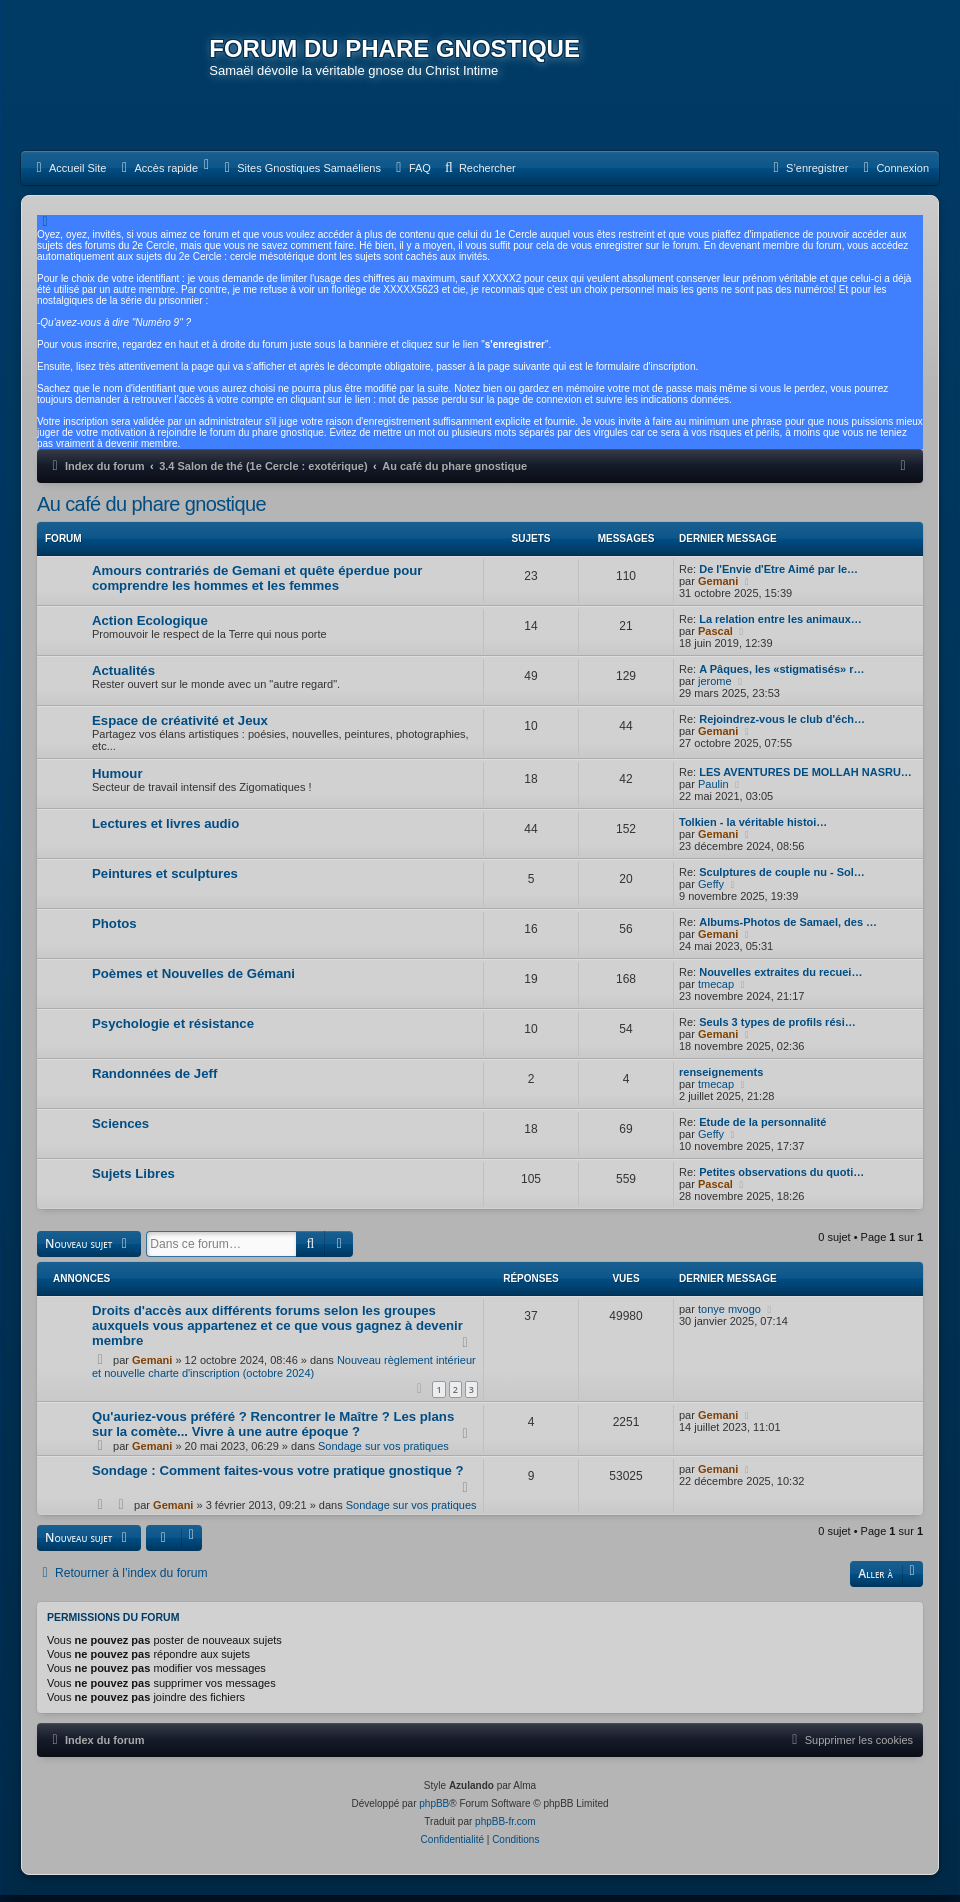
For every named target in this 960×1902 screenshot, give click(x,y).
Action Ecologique (150, 627)
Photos (114, 930)
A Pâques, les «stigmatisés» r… (781, 676)
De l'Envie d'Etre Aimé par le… (778, 576)
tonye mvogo (729, 1315)
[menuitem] (68, 175)
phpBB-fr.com (505, 1828)
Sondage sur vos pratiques (383, 1453)
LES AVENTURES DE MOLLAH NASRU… (805, 779)
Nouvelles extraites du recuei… (780, 979)
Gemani (718, 588)
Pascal (715, 638)
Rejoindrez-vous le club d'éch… (782, 726)
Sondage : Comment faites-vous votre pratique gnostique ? (278, 1477)
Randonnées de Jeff (154, 1080)
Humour (117, 780)
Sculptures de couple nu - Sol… (782, 879)
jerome (715, 688)
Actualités (123, 677)
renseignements (721, 1079)
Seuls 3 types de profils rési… (777, 1029)
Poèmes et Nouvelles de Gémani (193, 980)
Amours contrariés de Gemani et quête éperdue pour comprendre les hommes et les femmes (257, 585)
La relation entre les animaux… (780, 626)
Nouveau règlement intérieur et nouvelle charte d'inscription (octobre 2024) (284, 1372)
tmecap (716, 991)
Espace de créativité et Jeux (180, 727)
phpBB (434, 1810)
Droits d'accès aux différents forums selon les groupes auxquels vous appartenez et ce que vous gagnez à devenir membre (277, 1331)
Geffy (711, 891)
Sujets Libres (133, 1180)
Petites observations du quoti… (781, 1179)
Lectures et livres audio (165, 830)
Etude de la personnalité (762, 1129)
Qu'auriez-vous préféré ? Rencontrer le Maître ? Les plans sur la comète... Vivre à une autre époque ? (273, 1431)
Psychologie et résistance (173, 1030)
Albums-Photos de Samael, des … (788, 929)
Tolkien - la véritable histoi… (753, 829)
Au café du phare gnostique (151, 511)
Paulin (713, 791)
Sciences (120, 1130)
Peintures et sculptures (165, 880)
